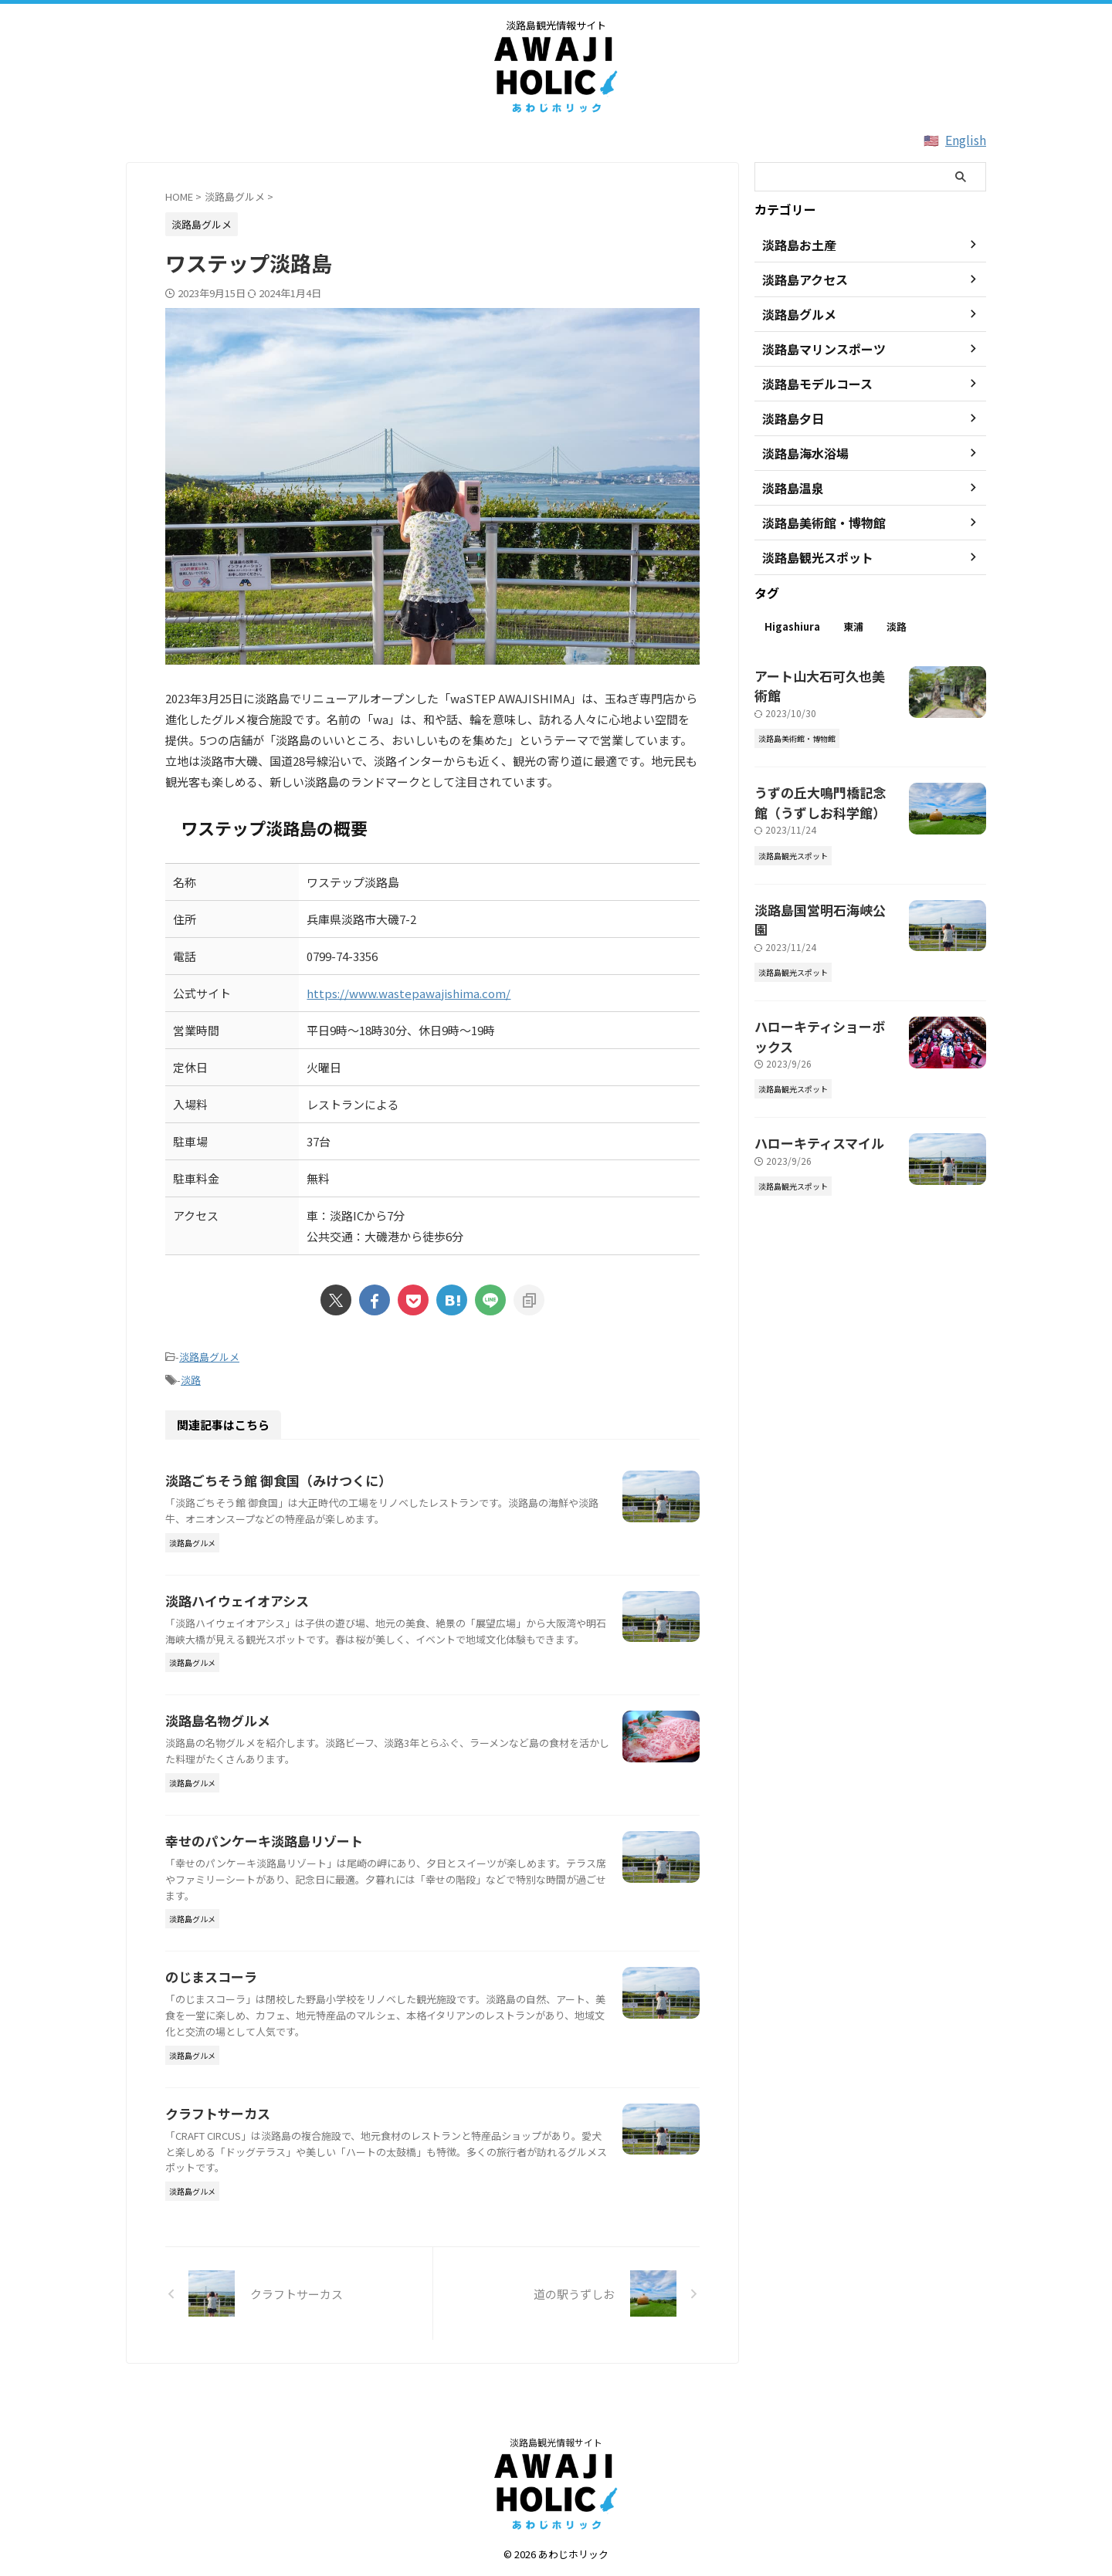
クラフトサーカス (214, 2153)
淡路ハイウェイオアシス (232, 1611)
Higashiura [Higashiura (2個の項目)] (792, 626)
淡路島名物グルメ (214, 1747)
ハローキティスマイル (808, 1071)
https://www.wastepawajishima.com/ (408, 993)
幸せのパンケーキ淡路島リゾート (258, 1881)
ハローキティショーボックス (824, 976)
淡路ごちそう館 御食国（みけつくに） (271, 1476)
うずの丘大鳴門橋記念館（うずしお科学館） (824, 778)
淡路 (191, 1376)
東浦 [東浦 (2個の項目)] (853, 626)
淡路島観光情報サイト (556, 2445)
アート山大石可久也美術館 (818, 674)
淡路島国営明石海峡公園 (813, 881)
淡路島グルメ (209, 1356)
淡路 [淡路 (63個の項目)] (897, 626)
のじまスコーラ (208, 2018)
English (965, 139)
